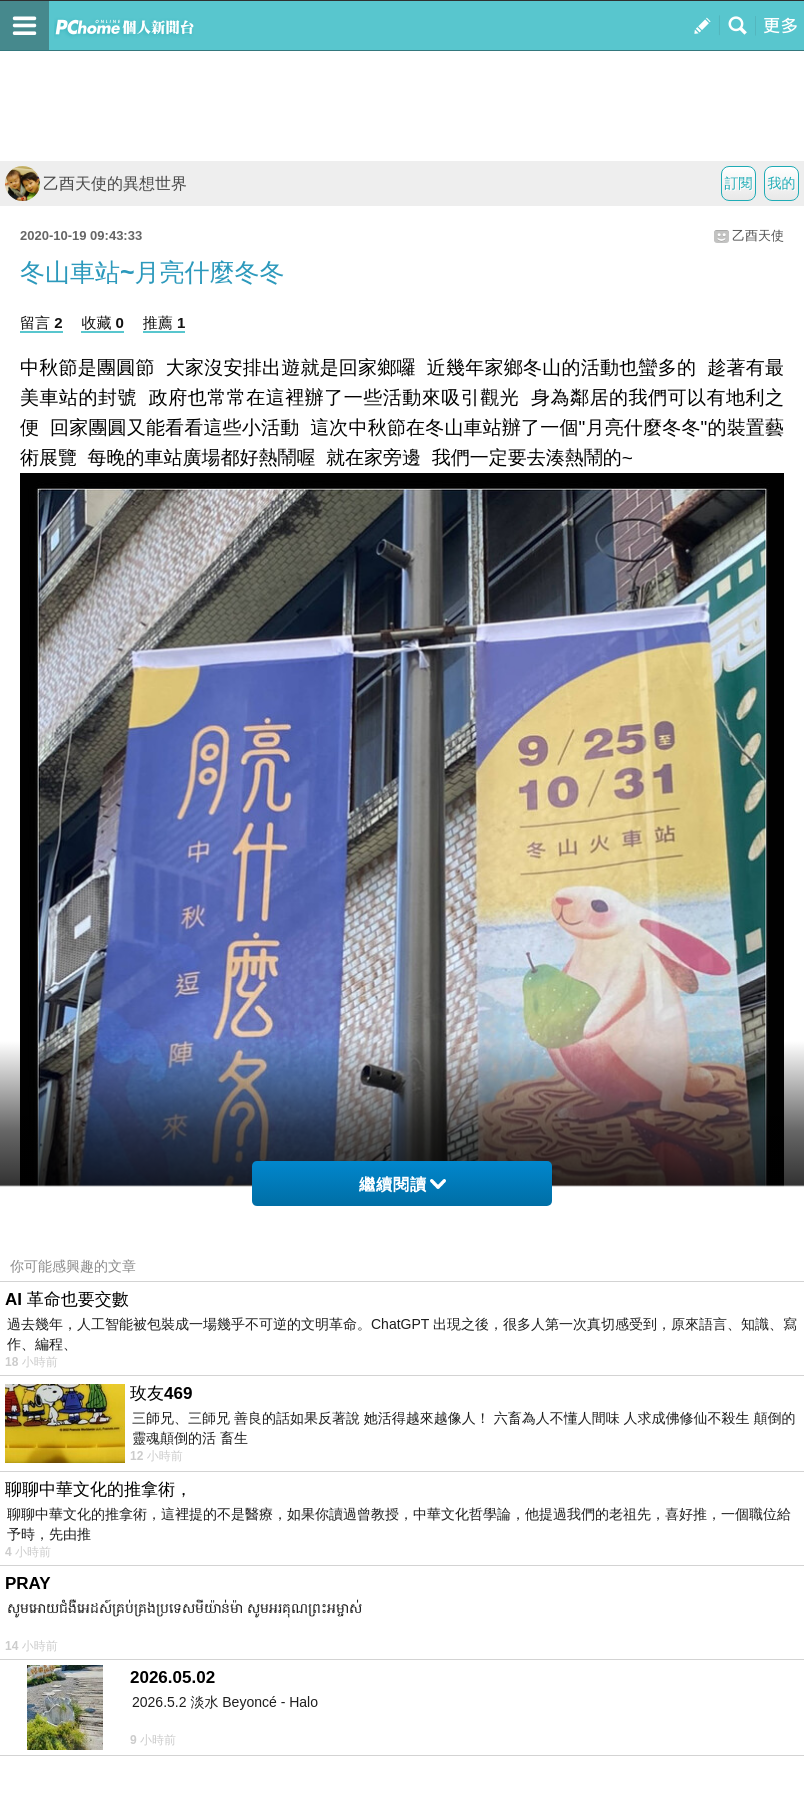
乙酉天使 (758, 235)
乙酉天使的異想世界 (96, 183)
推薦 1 (164, 322)
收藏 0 (102, 322)
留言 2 (41, 322)
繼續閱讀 (402, 1184)
